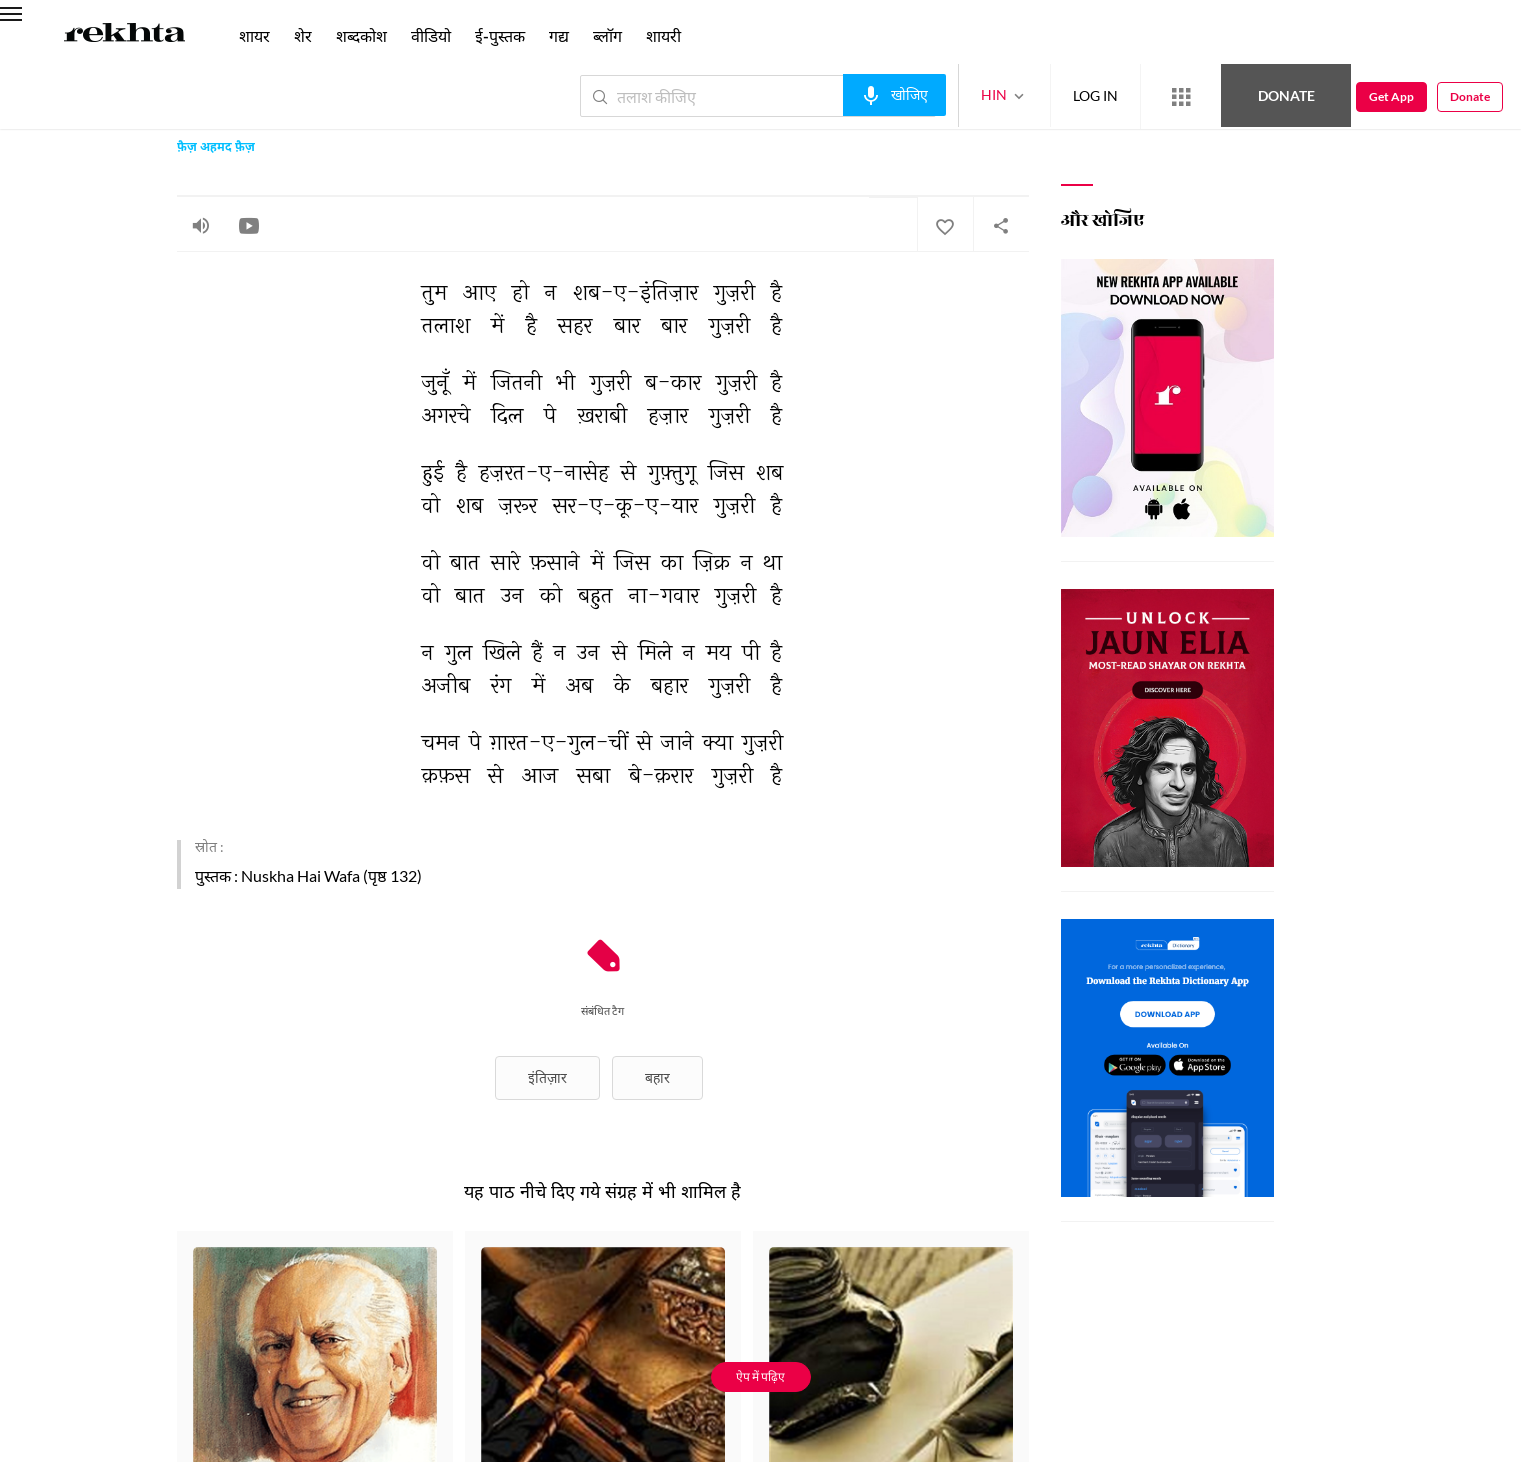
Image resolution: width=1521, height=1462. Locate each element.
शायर (254, 35)
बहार (657, 1077)
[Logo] (125, 36)
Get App (1391, 96)
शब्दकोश (361, 35)
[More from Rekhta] (1181, 97)
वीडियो (431, 35)
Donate (1286, 95)
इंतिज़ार (547, 1077)
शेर (303, 35)
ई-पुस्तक (500, 35)
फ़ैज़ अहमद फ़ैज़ (216, 148)
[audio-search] (894, 95)
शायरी (663, 35)
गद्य (559, 35)
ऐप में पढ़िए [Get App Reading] (760, 1376)
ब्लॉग (607, 35)
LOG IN (1095, 95)
